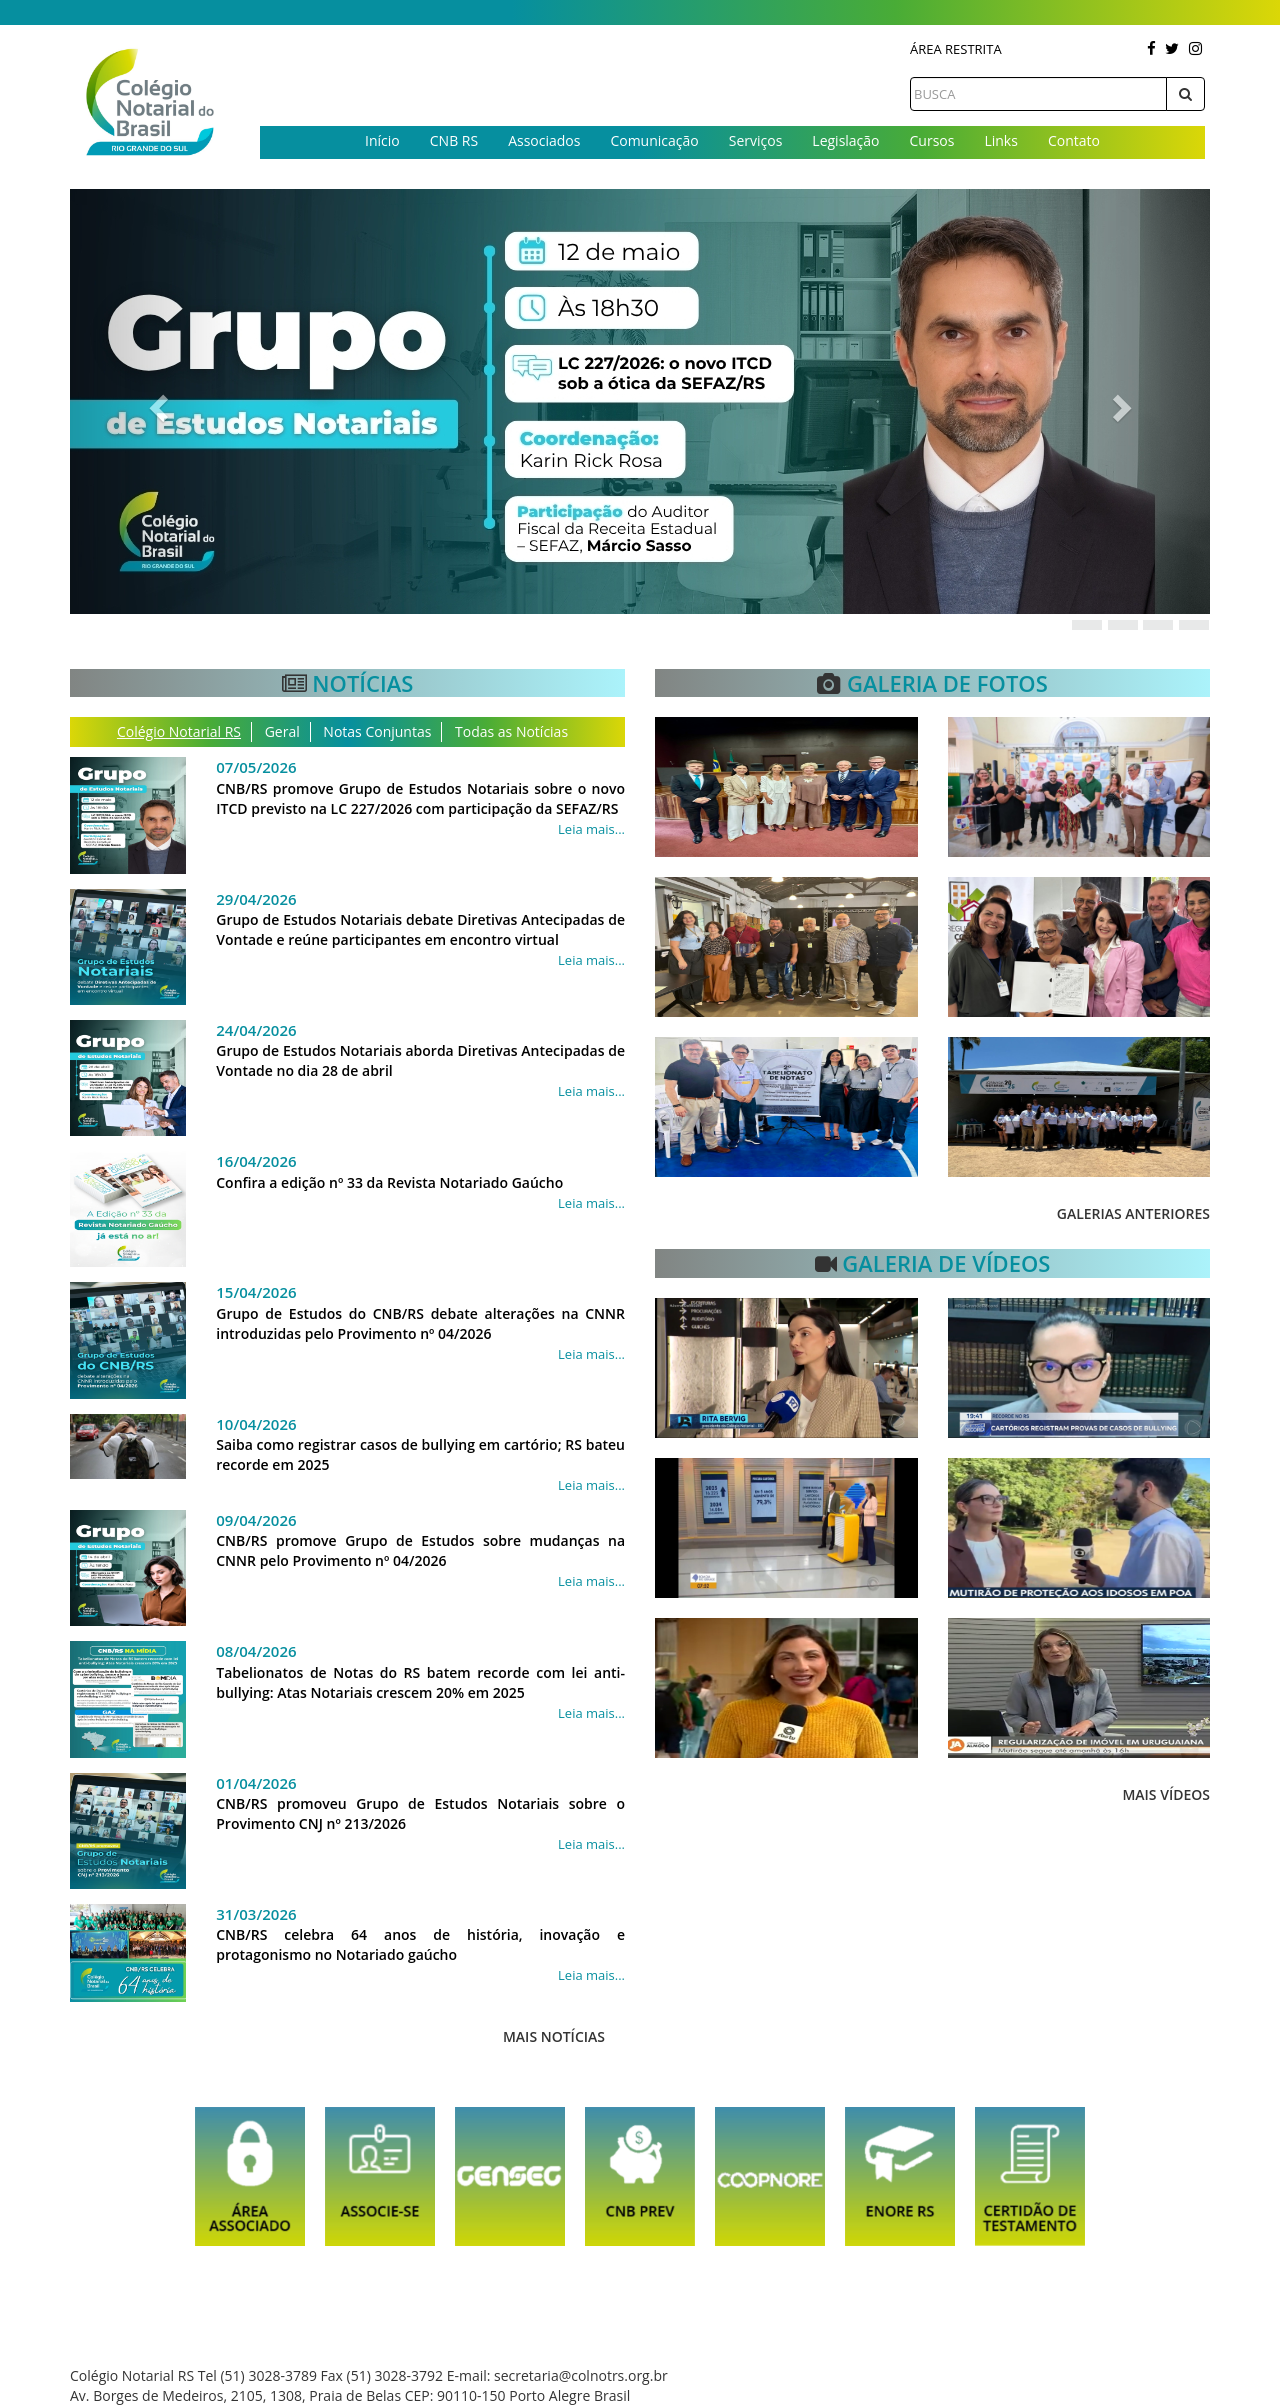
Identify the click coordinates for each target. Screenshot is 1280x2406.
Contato (1074, 140)
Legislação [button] (845, 140)
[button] (155, 401)
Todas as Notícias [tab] (511, 731)
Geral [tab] (282, 731)
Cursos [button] (932, 140)
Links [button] (1000, 140)
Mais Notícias (554, 2036)
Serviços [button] (756, 140)
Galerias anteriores (1133, 1213)
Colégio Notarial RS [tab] (179, 731)
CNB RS (454, 140)
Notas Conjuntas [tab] (377, 731)
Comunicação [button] (654, 140)
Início (382, 140)
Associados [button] (544, 140)
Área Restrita (956, 49)
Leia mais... (591, 829)
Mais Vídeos (1166, 1794)
